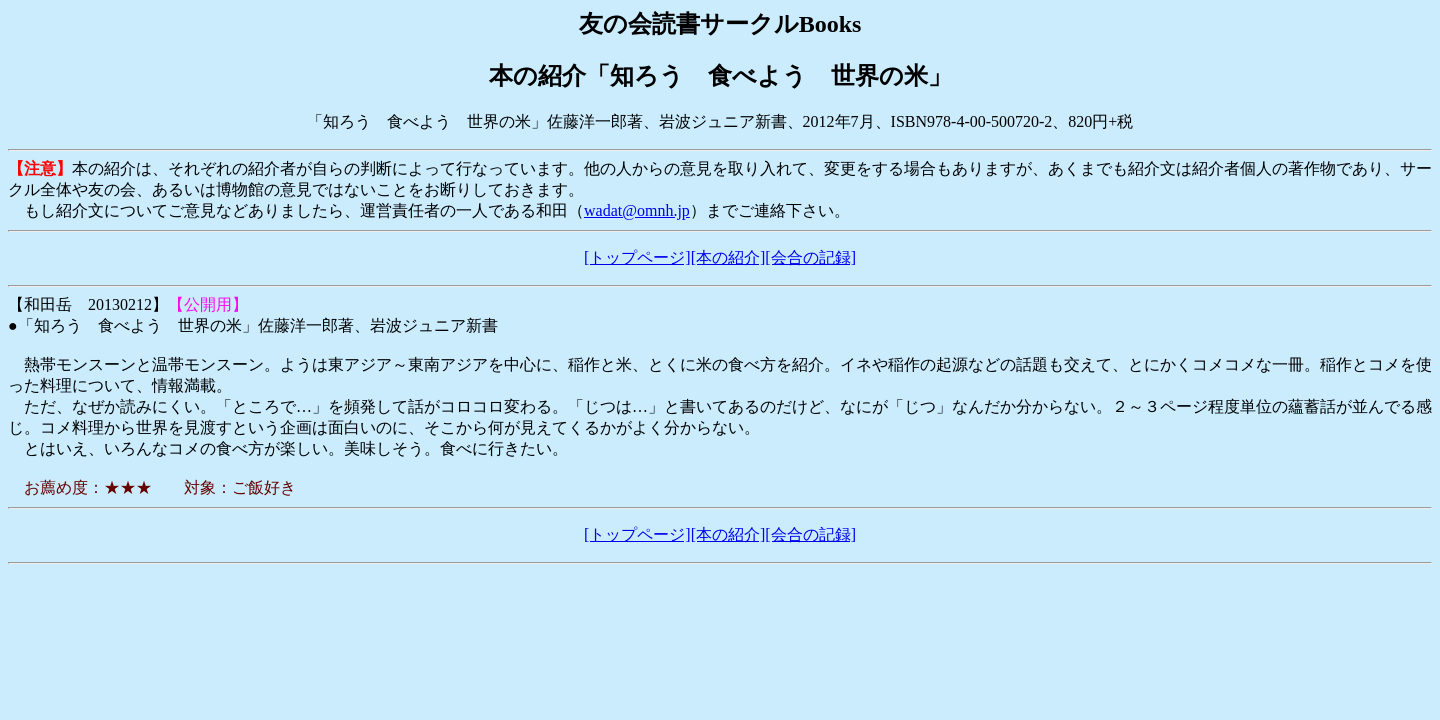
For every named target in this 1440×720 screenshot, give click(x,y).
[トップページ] (637, 257)
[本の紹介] (728, 257)
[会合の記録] (810, 257)
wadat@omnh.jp (637, 210)
